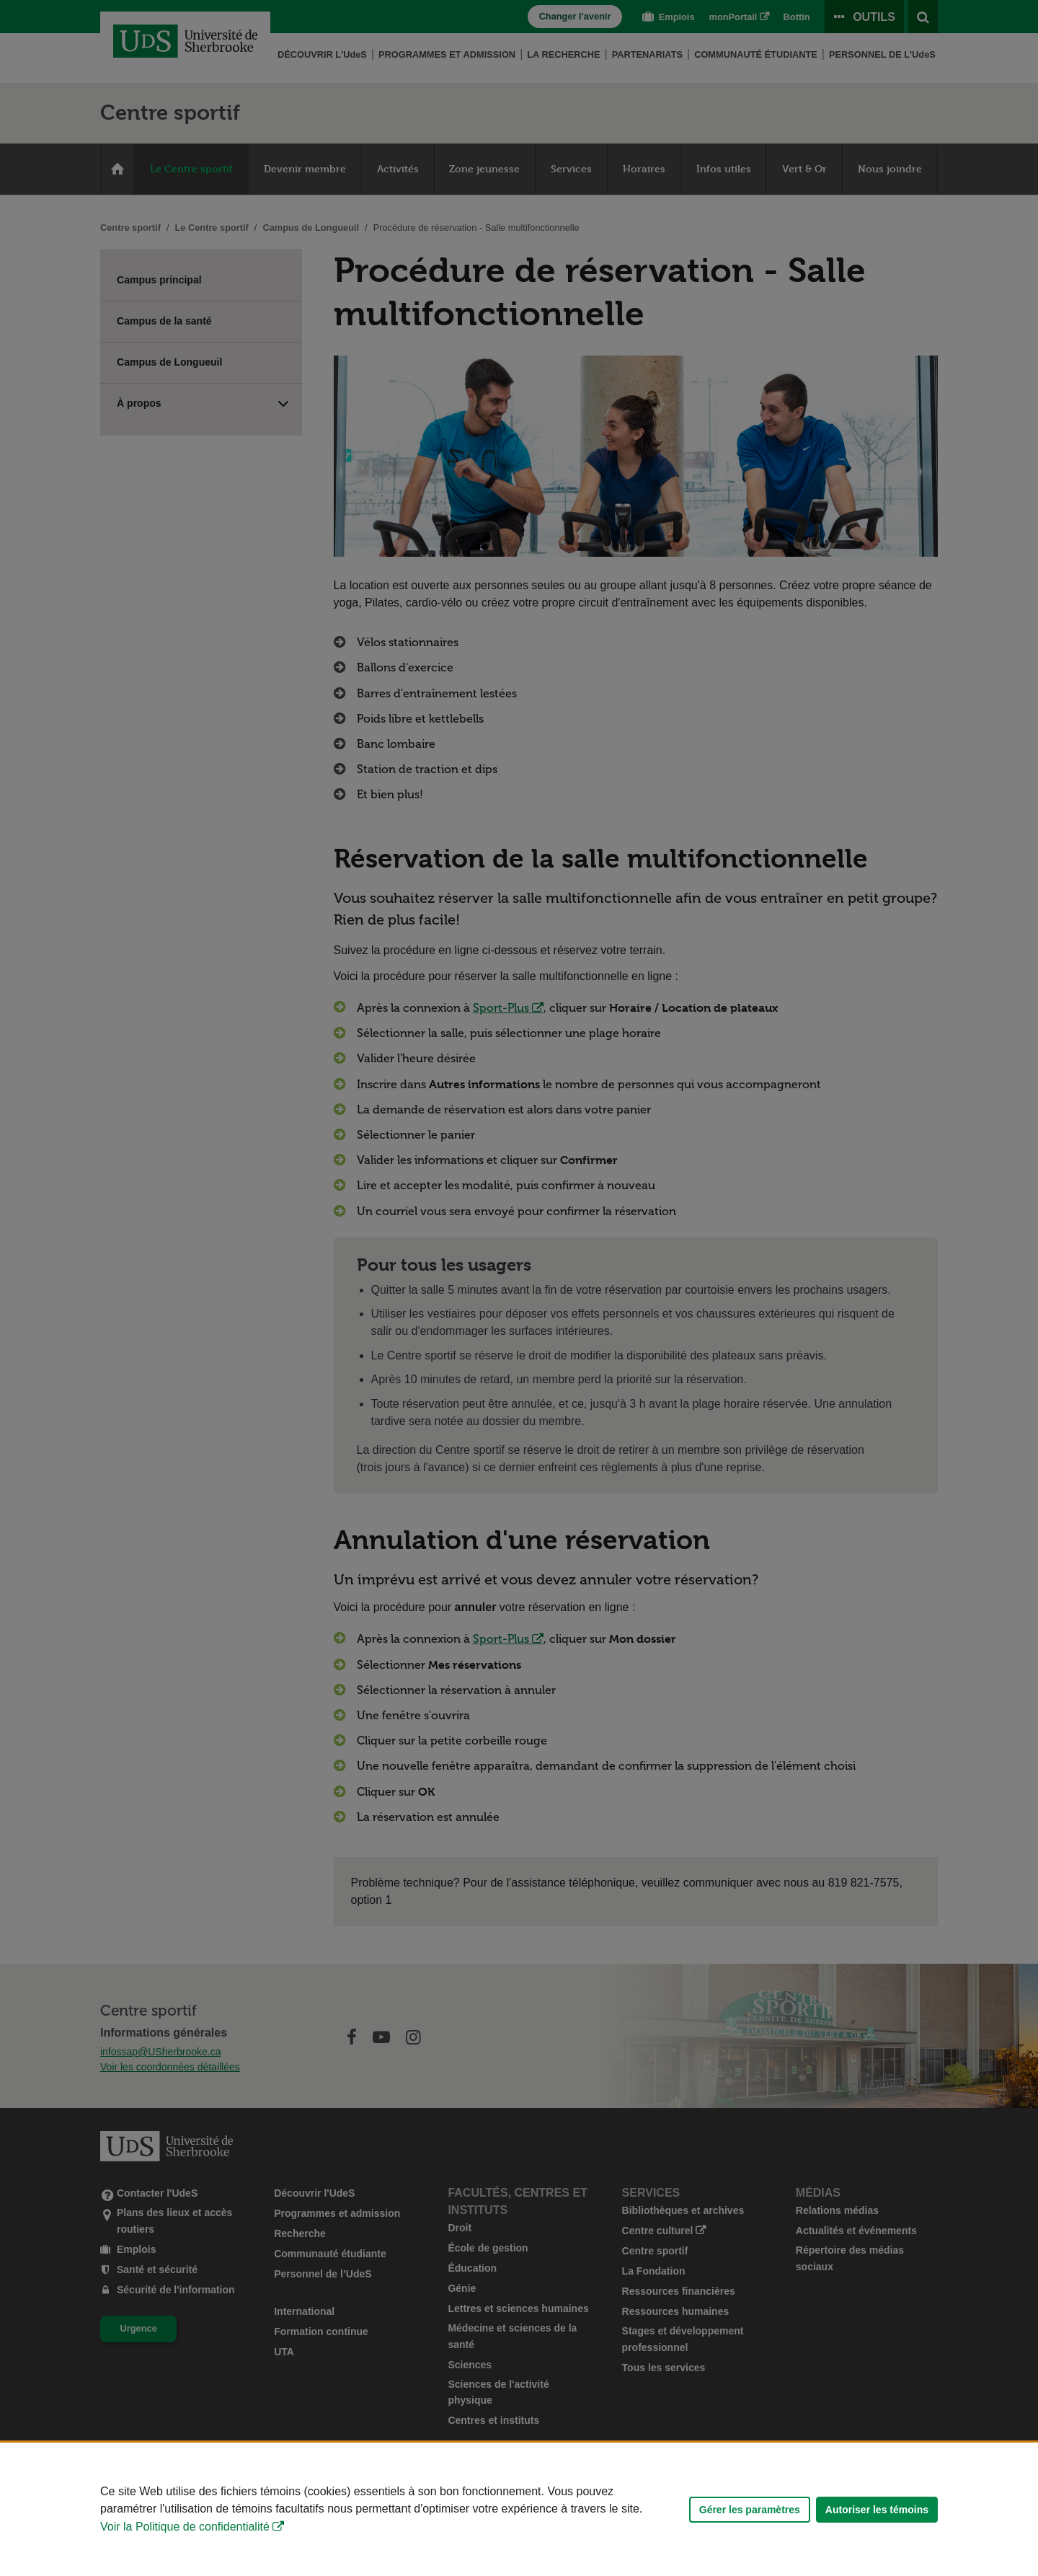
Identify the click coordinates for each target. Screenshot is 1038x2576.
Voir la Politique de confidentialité (185, 2526)
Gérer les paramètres (749, 2509)
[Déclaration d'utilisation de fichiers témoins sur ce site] (519, 2509)
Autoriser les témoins (876, 2509)
